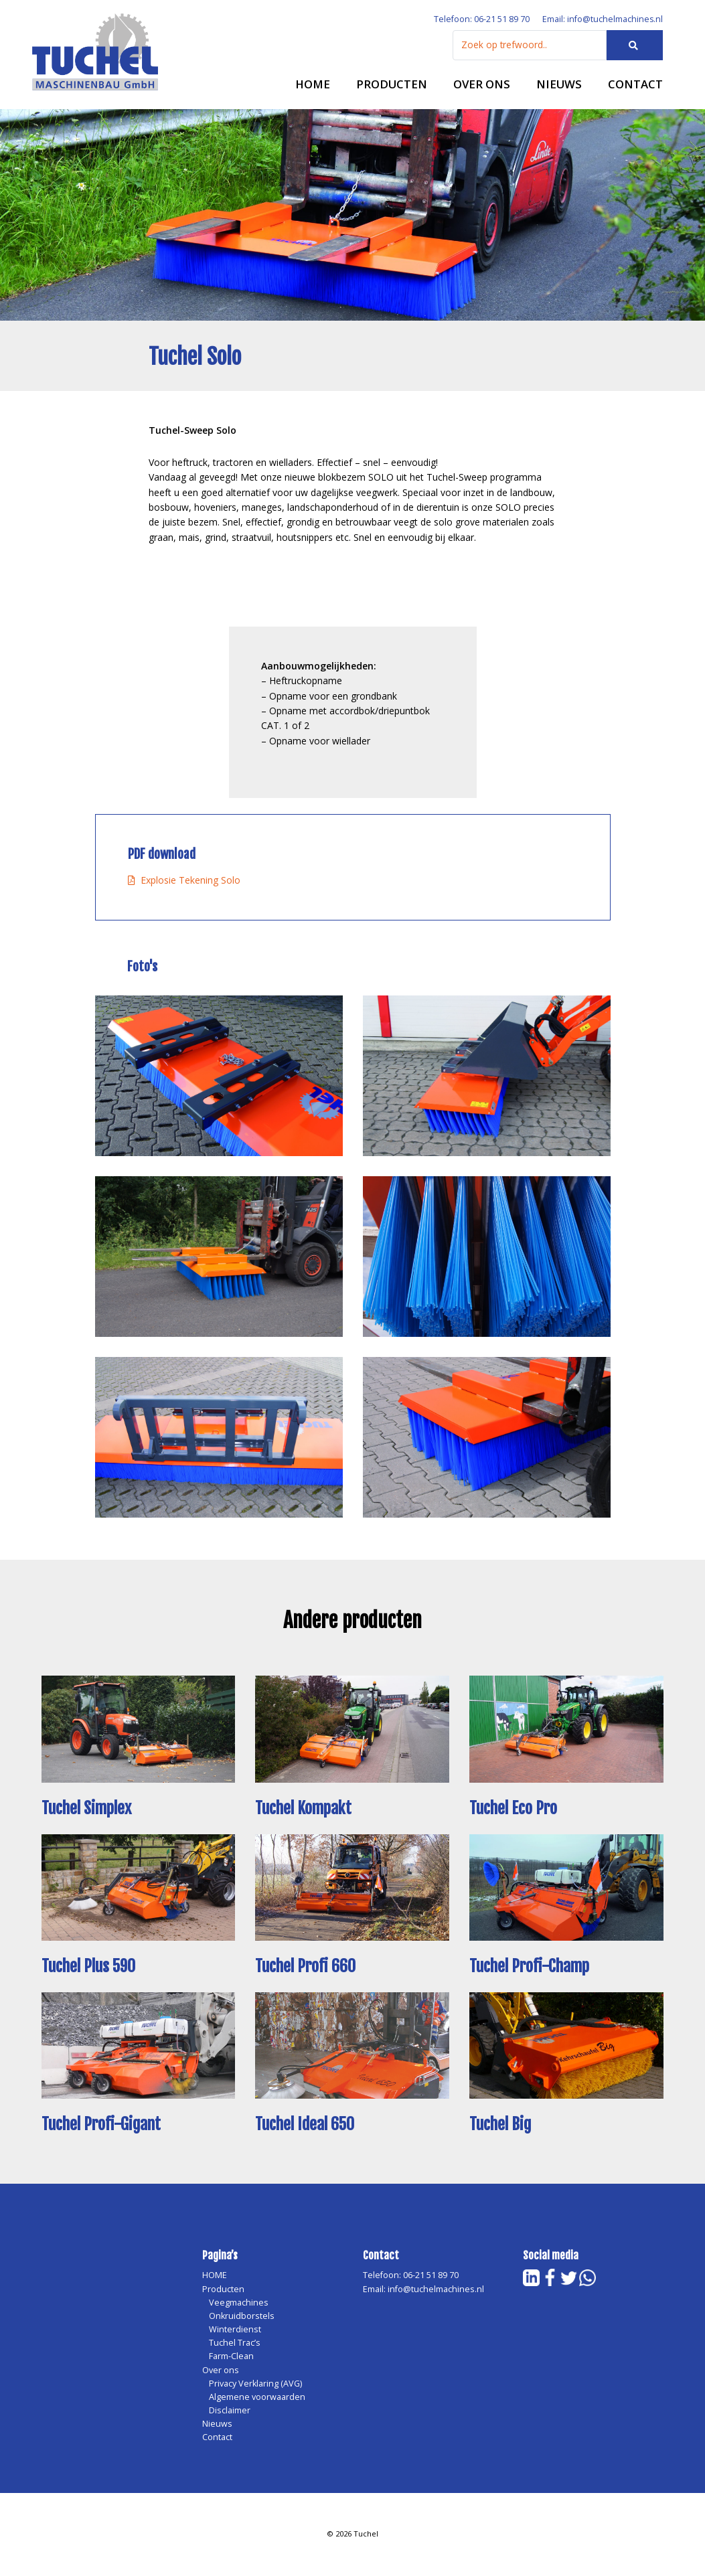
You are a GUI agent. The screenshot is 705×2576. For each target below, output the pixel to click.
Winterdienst (235, 2330)
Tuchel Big (501, 2126)
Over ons (481, 84)
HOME (312, 84)
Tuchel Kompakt (304, 1809)
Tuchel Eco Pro (513, 1809)
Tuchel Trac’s (234, 2344)
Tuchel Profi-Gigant (102, 2126)
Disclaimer (229, 2411)
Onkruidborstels (242, 2317)
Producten (391, 84)
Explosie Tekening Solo (184, 881)
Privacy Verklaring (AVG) (255, 2385)
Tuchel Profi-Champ (530, 1967)
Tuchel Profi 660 (306, 1967)
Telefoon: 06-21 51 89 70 (481, 19)
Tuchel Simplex (87, 1809)
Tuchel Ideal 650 (305, 2126)
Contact (635, 84)
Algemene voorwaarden (257, 2398)
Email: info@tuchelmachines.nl (602, 19)
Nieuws (559, 84)
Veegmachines (238, 2304)
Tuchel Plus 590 (89, 1967)
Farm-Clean (231, 2357)
